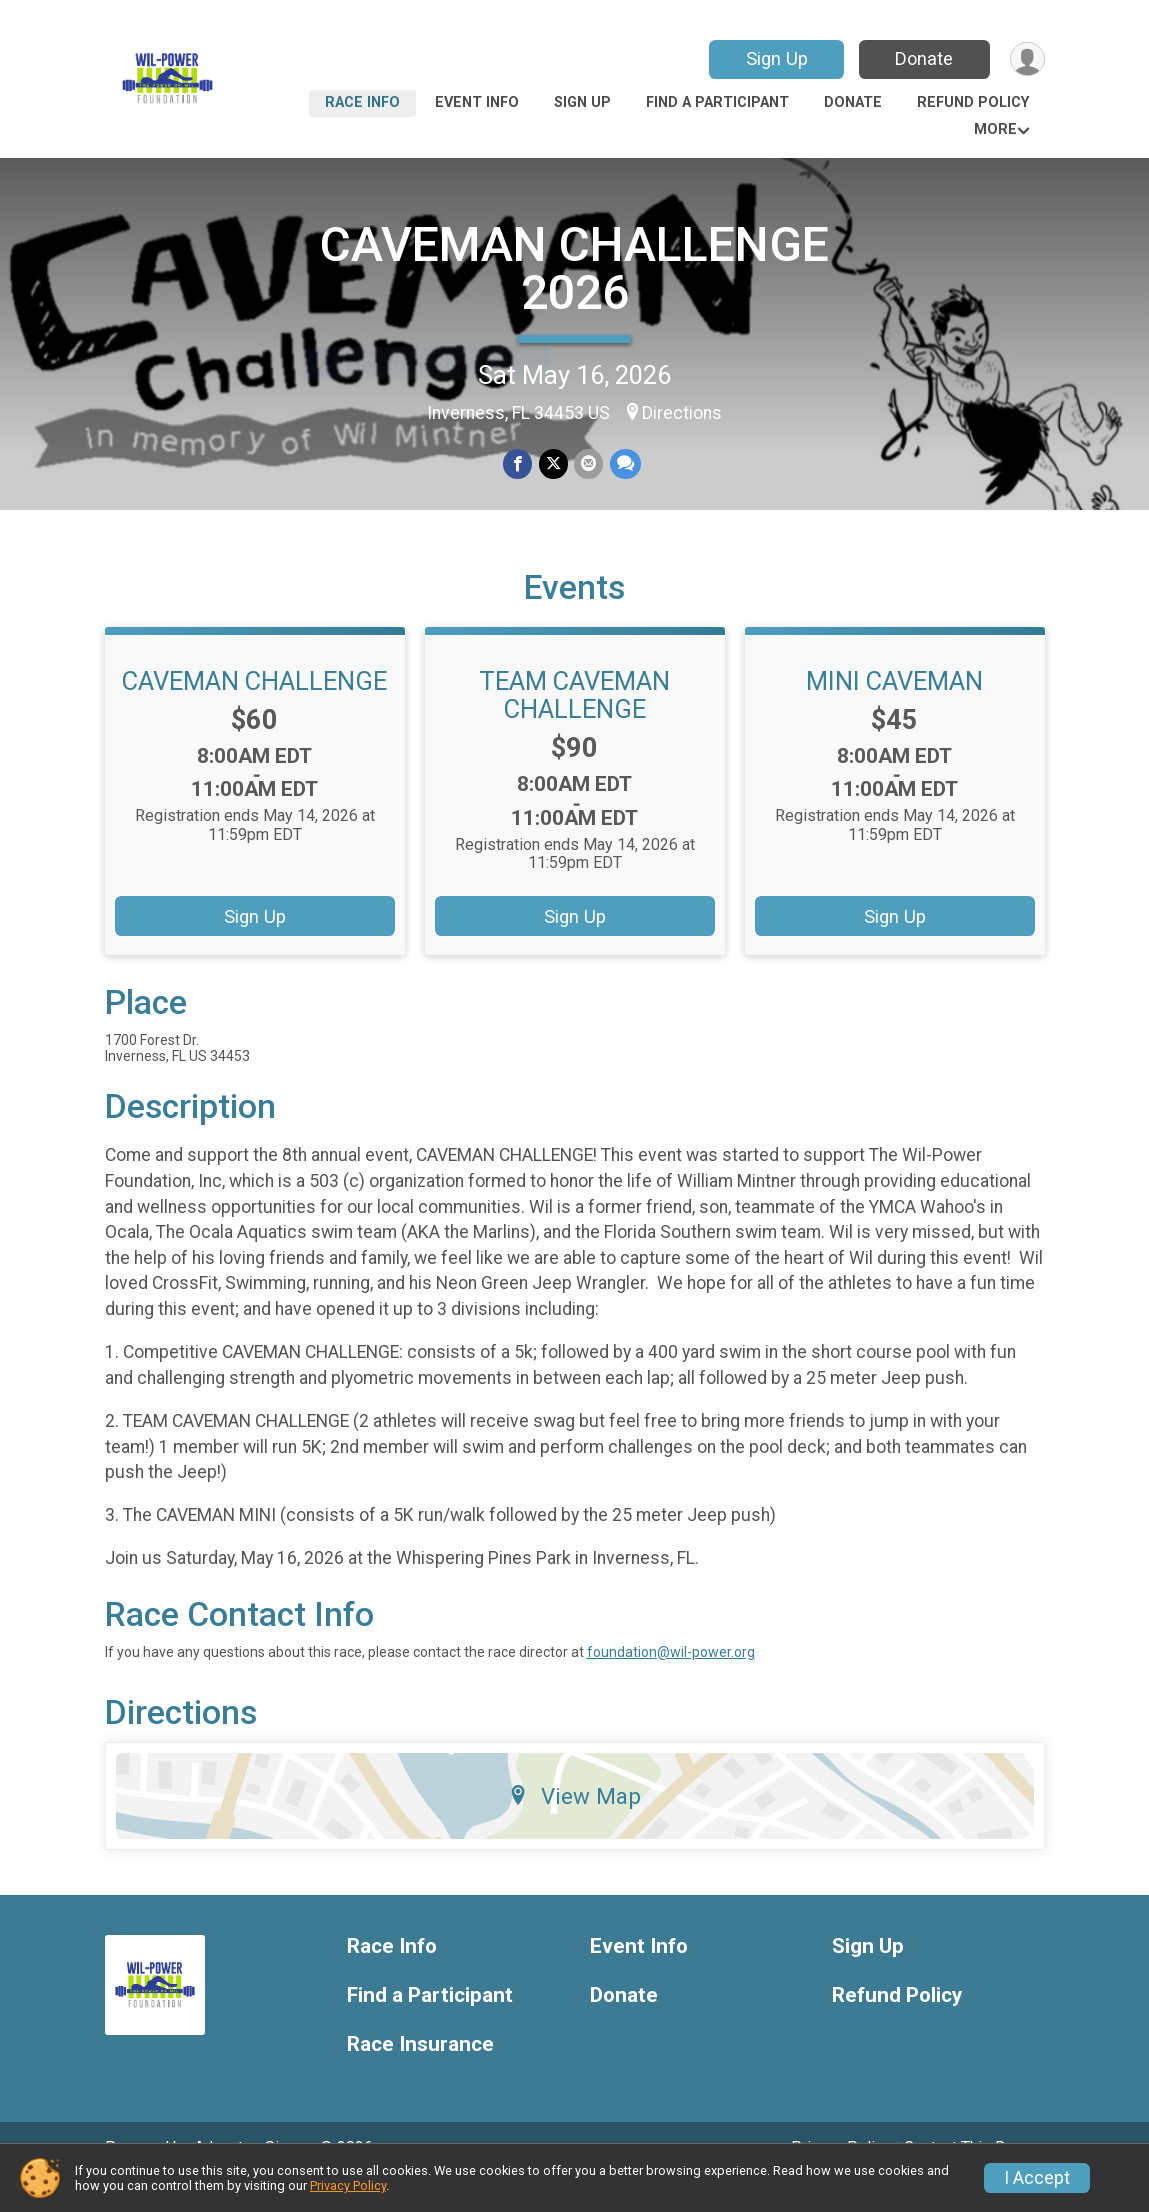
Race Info (362, 102)
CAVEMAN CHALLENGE (254, 709)
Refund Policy (973, 102)
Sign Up (774, 58)
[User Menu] (1026, 59)
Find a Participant (717, 102)
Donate (922, 58)
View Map (574, 1824)
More (995, 129)
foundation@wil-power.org (671, 1680)
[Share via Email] (588, 464)
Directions (682, 413)
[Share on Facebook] (518, 464)
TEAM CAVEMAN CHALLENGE (574, 723)
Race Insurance (420, 2072)
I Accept (1037, 2178)
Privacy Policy (348, 2185)
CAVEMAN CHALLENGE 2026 (574, 268)
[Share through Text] (624, 464)
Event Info (477, 102)
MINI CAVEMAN (894, 709)
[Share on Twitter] (553, 464)
